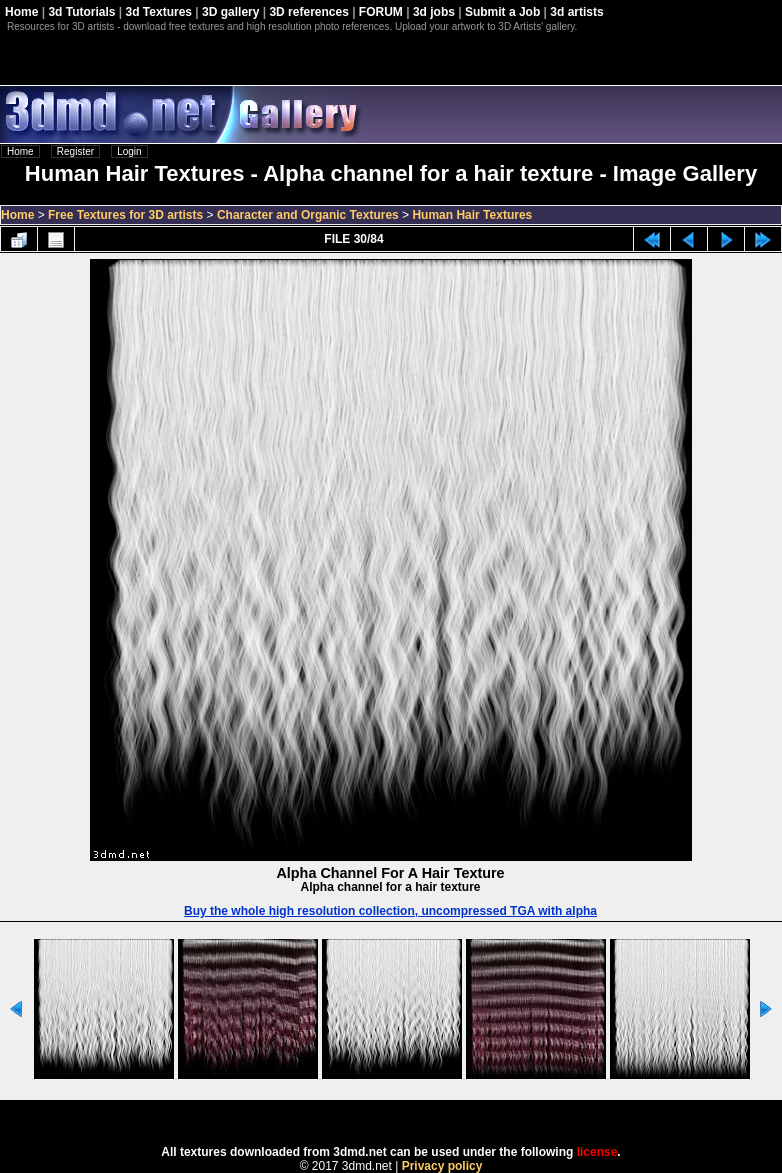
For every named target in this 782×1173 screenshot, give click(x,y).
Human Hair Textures (472, 215)
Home (21, 12)
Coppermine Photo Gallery (416, 1116)
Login (129, 151)
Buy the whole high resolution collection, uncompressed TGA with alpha (390, 911)
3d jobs (434, 12)
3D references (308, 12)
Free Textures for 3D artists (125, 215)
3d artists (576, 12)
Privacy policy (442, 1166)
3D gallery (230, 12)
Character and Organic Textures (308, 215)
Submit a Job (502, 12)
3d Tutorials (81, 12)
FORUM (381, 12)
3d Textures (159, 12)
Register (75, 151)
